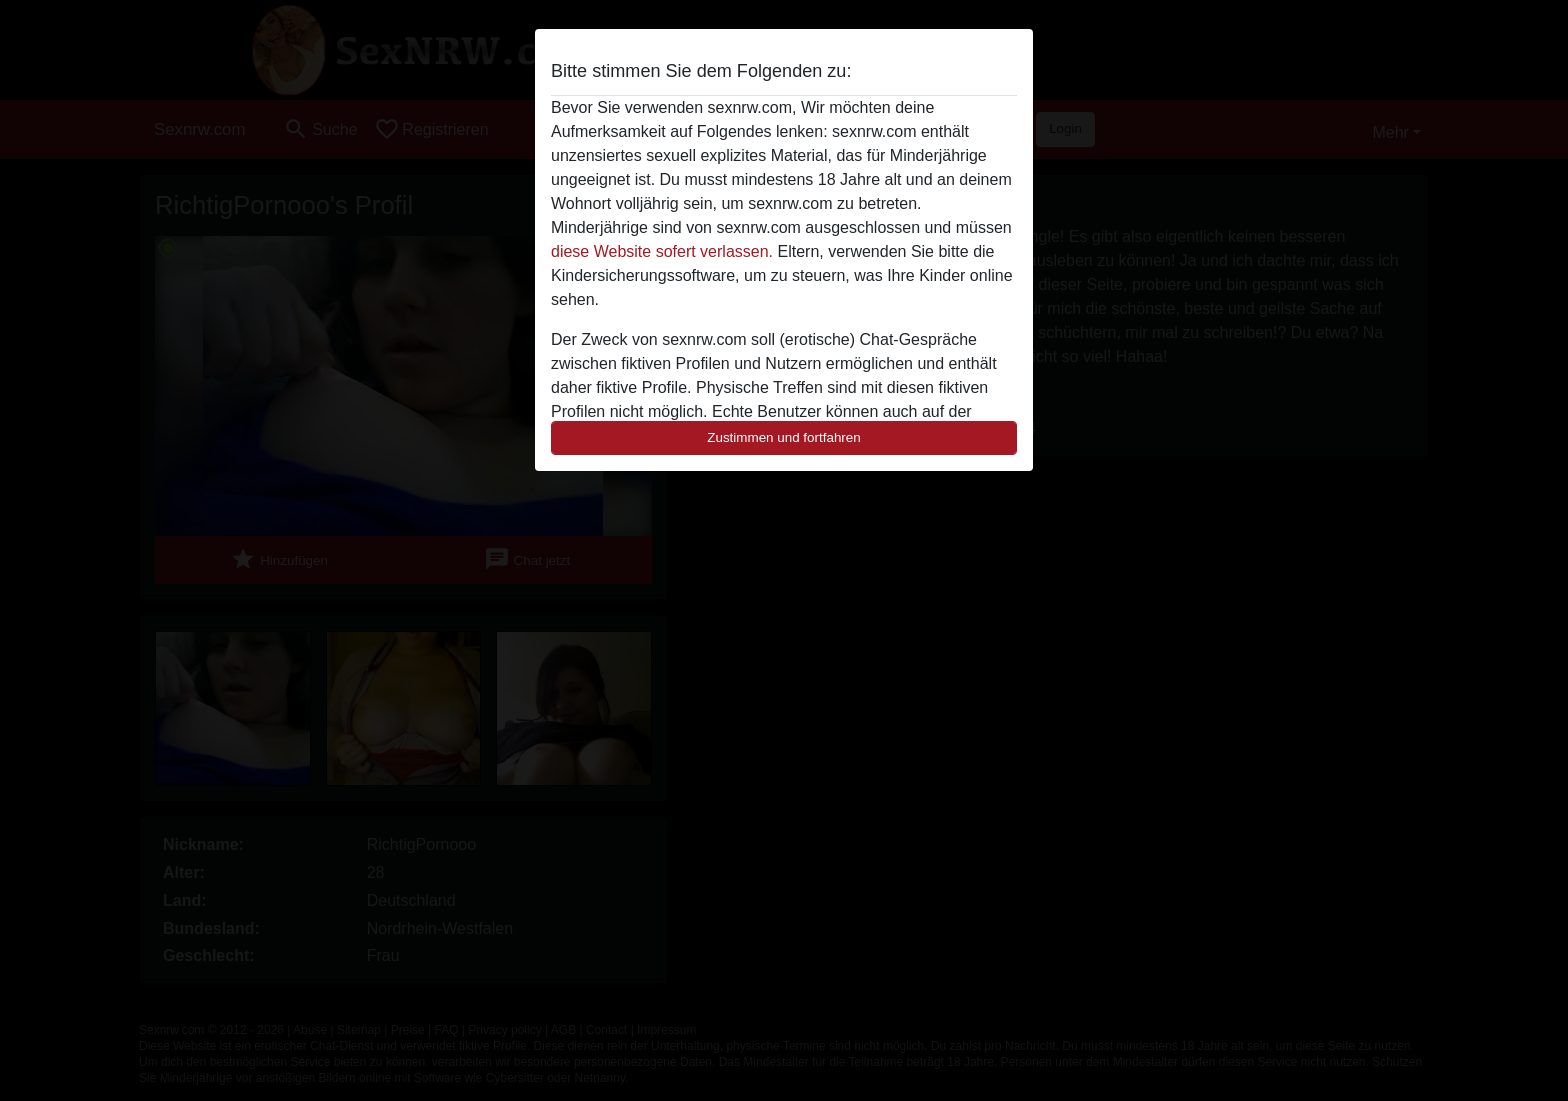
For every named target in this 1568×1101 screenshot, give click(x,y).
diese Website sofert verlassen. (662, 251)
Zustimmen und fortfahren (784, 437)
